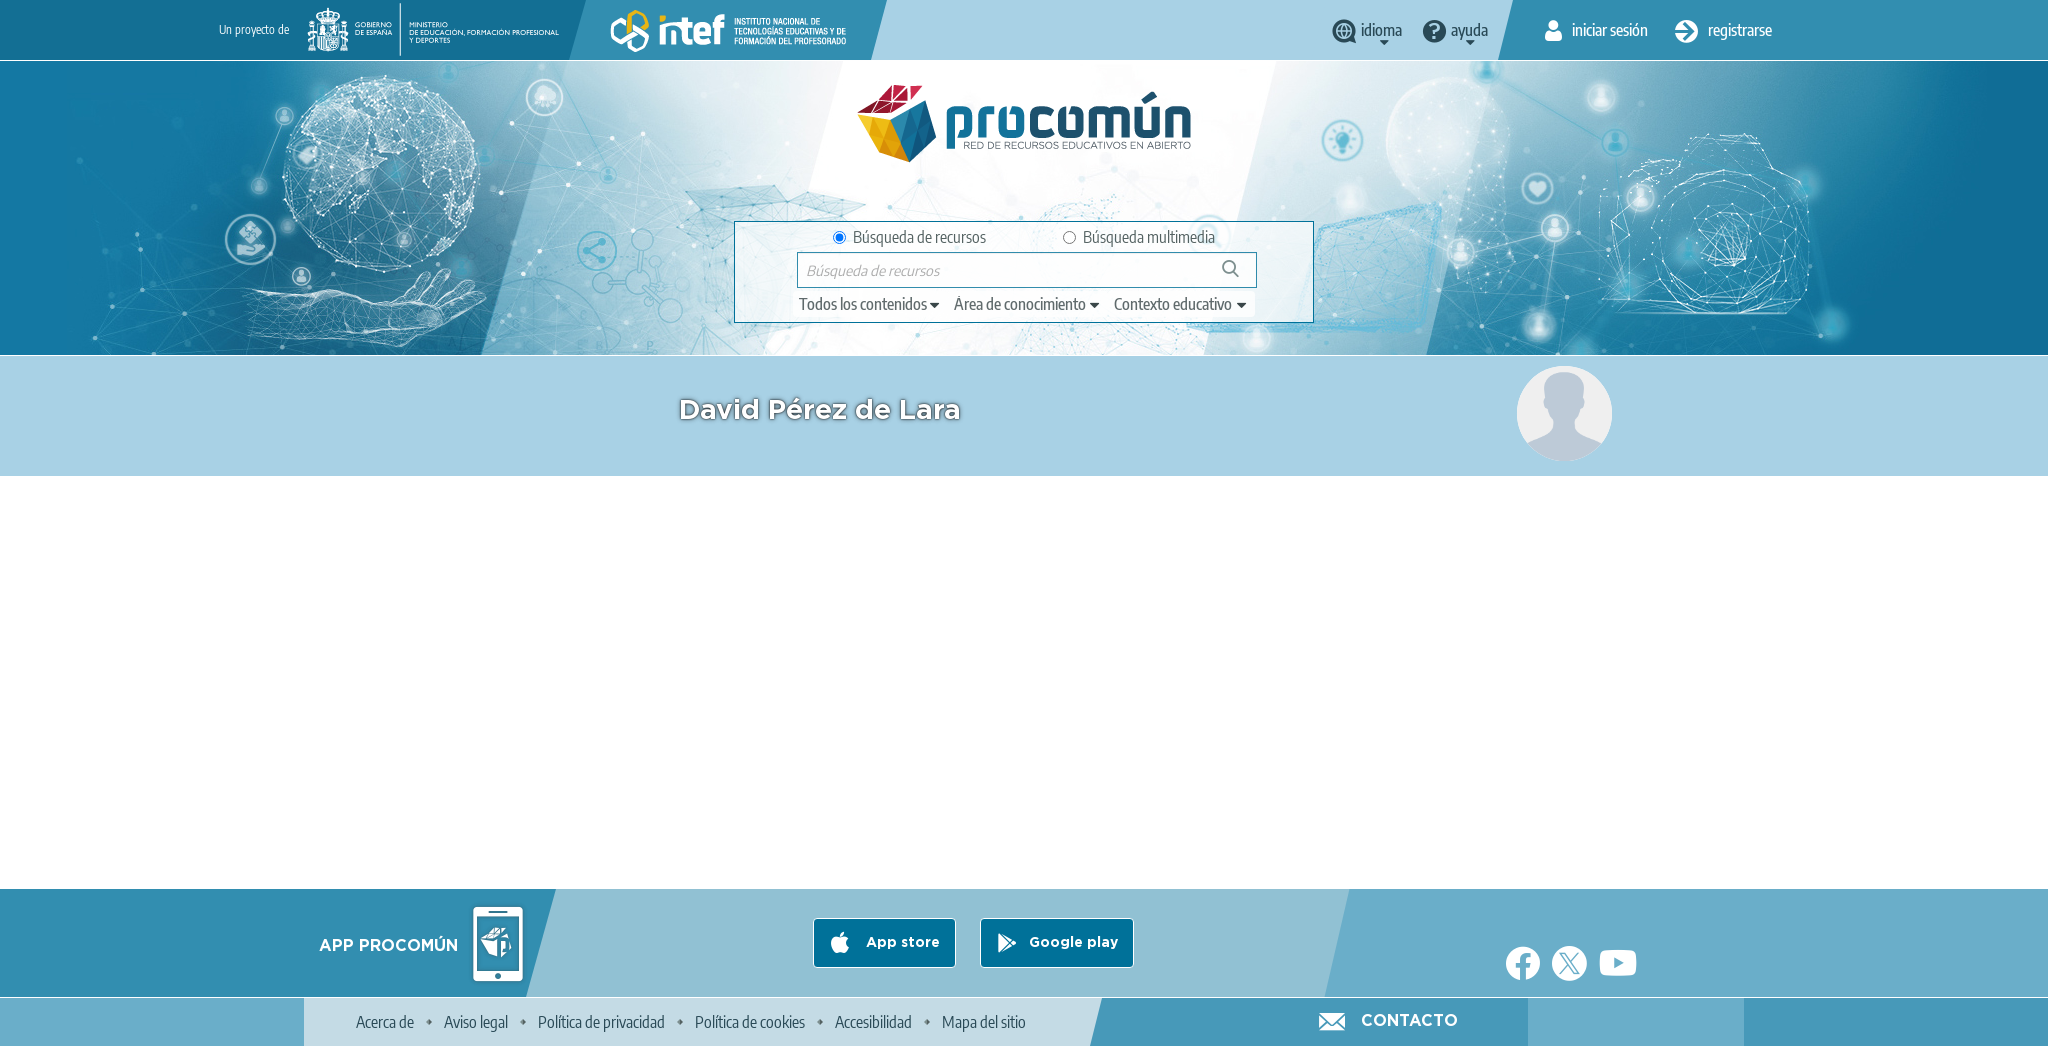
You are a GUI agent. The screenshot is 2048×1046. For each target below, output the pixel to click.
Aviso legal (476, 1022)
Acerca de (385, 1022)
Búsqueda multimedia (1139, 237)
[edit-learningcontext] (1181, 304)
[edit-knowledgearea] (1028, 304)
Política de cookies (750, 1022)
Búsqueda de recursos (909, 237)
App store (901, 943)
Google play (1073, 943)
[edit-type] (870, 304)
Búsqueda (1241, 276)
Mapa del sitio (984, 1022)
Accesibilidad (873, 1022)
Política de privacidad (601, 1022)
